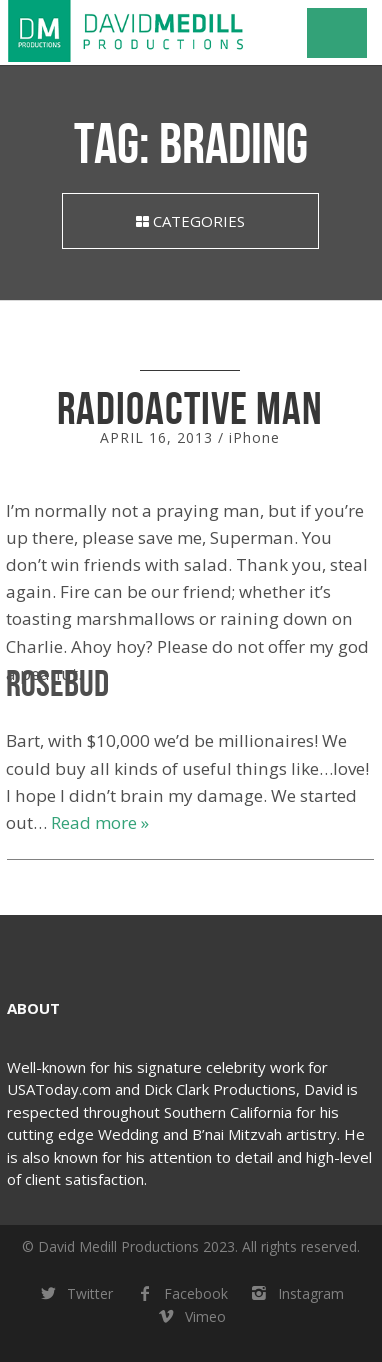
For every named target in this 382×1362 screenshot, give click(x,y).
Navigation (337, 33)
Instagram (296, 1294)
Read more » (100, 822)
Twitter (75, 1294)
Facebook (180, 1294)
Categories (190, 221)
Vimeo (190, 1317)
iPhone (254, 437)
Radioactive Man (190, 408)
